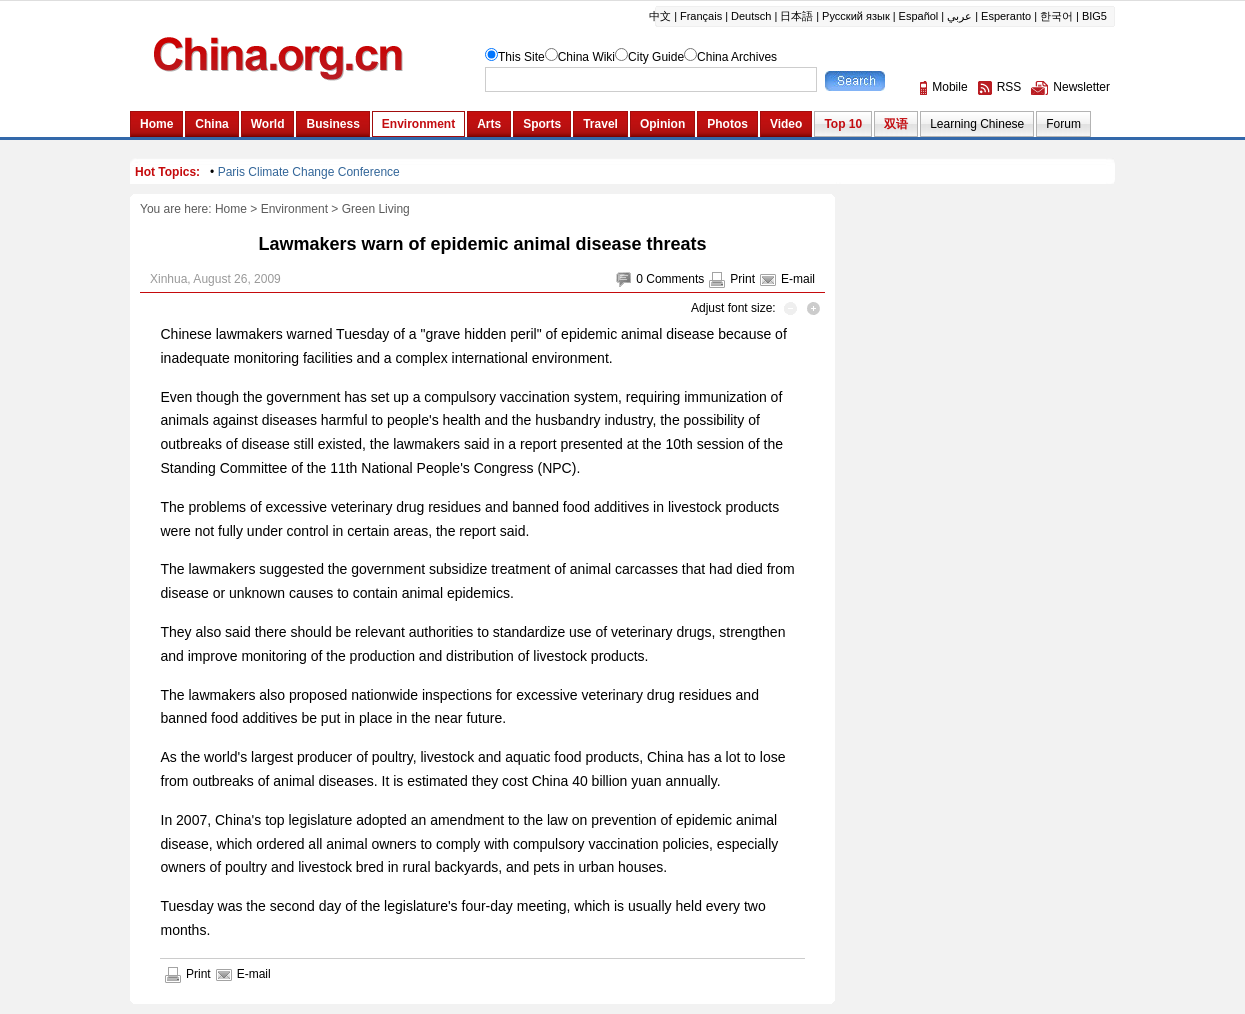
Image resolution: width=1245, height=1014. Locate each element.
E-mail (798, 279)
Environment (294, 209)
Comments (675, 279)
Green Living (376, 209)
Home (231, 209)
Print (742, 279)
